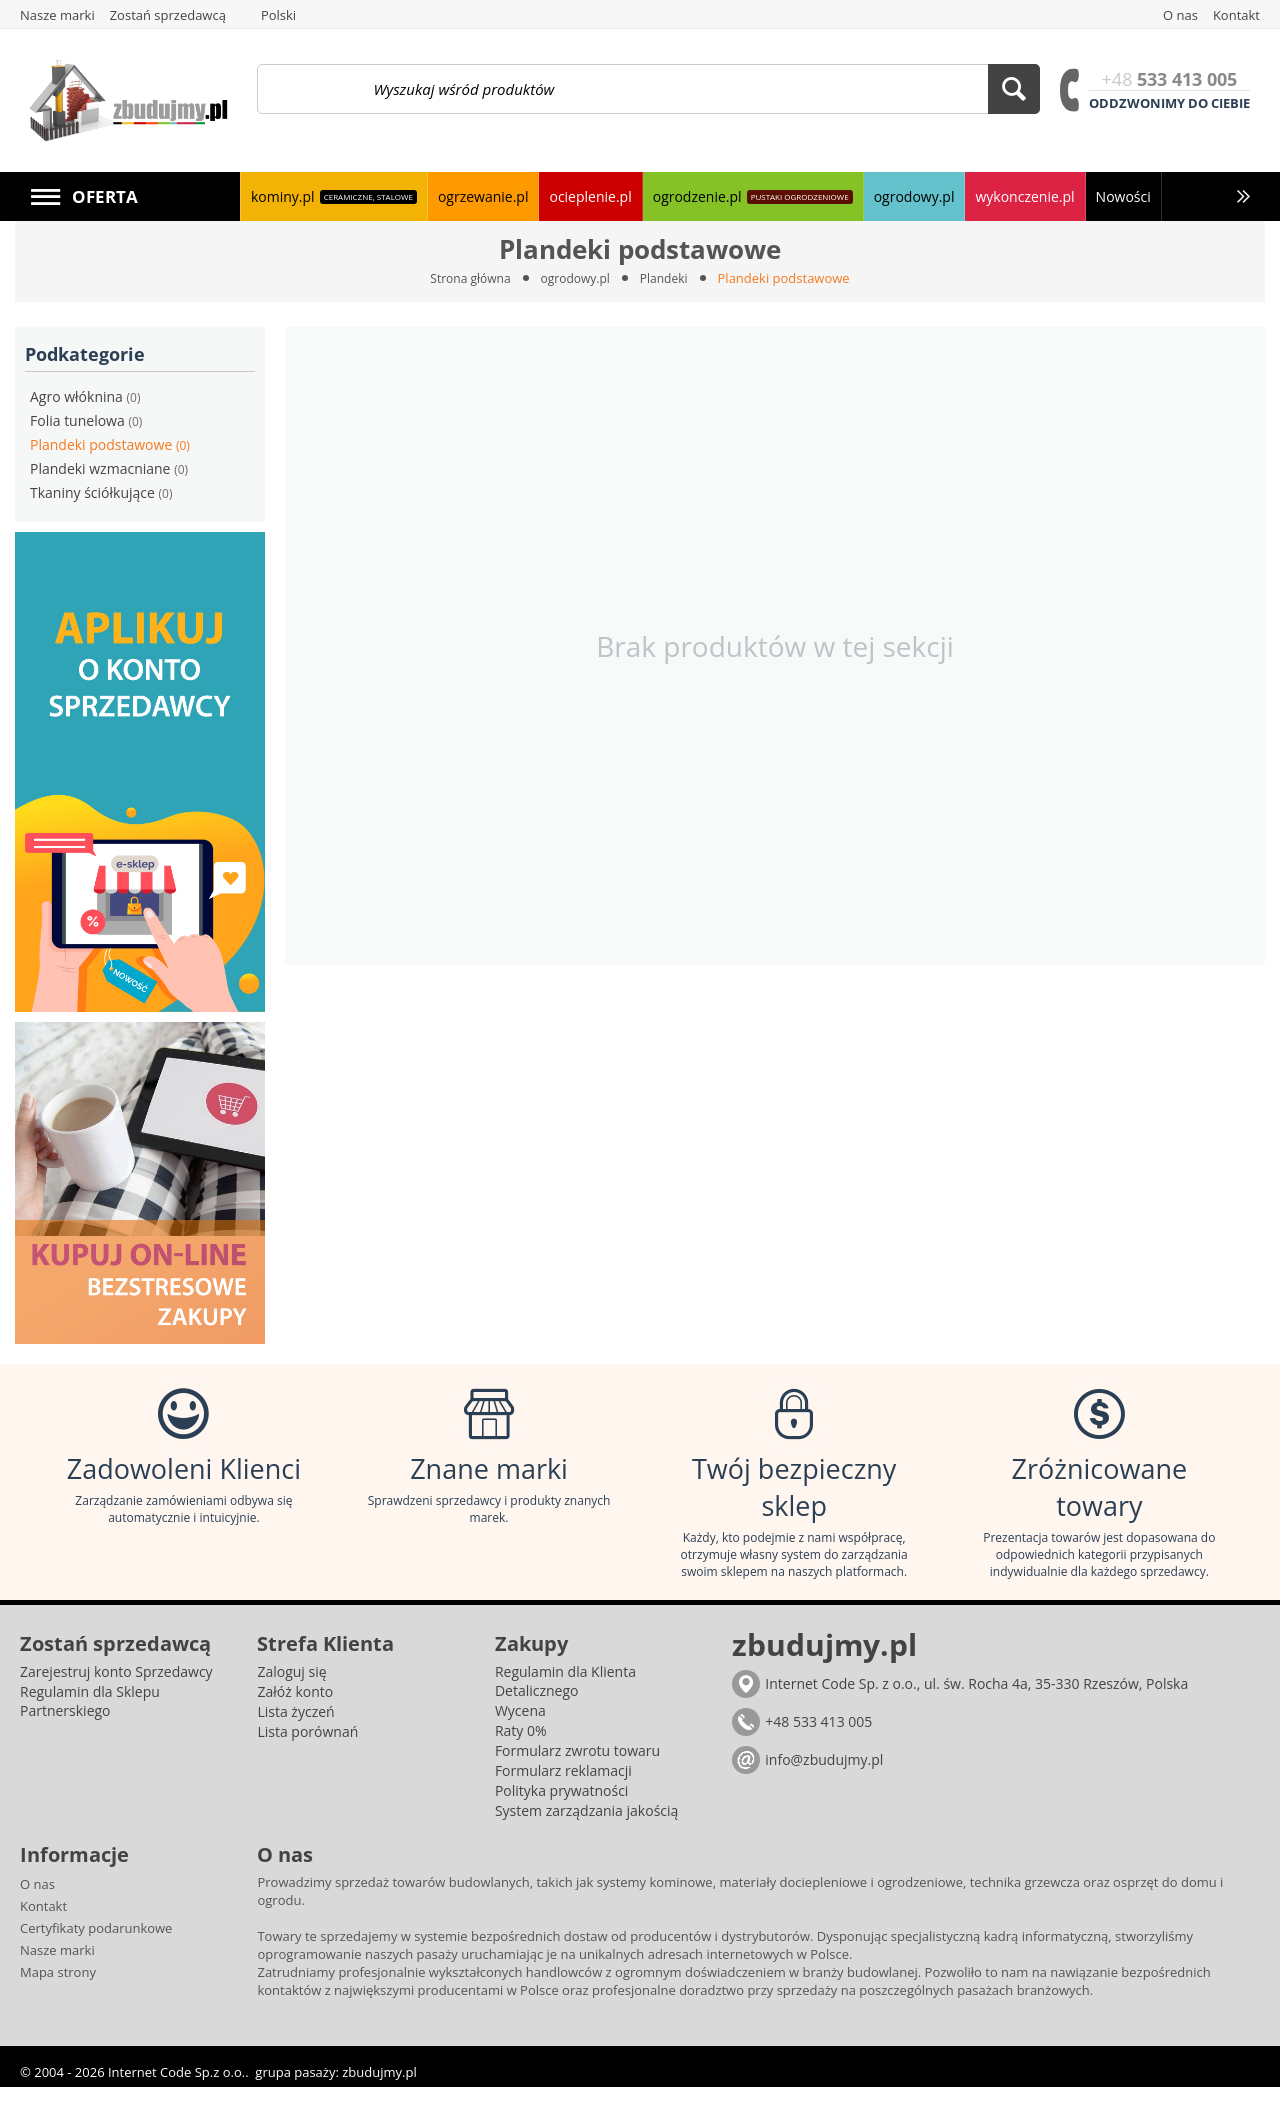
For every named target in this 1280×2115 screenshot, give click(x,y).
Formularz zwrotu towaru (577, 1778)
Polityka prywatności (562, 1818)
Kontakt (43, 1934)
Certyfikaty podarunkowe (96, 1956)
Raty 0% (521, 1758)
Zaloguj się (291, 1699)
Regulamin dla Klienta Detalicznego (565, 1709)
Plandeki (670, 278)
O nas (37, 1912)
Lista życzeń (295, 1739)
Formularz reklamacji (563, 1798)
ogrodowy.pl (576, 278)
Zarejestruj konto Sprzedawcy (116, 1699)
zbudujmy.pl (379, 2100)
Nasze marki (57, 1978)
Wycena (520, 1738)
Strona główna (465, 278)
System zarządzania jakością (586, 1838)
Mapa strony (58, 2000)
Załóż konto (295, 1719)
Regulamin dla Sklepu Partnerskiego (90, 1729)
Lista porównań (307, 1759)
